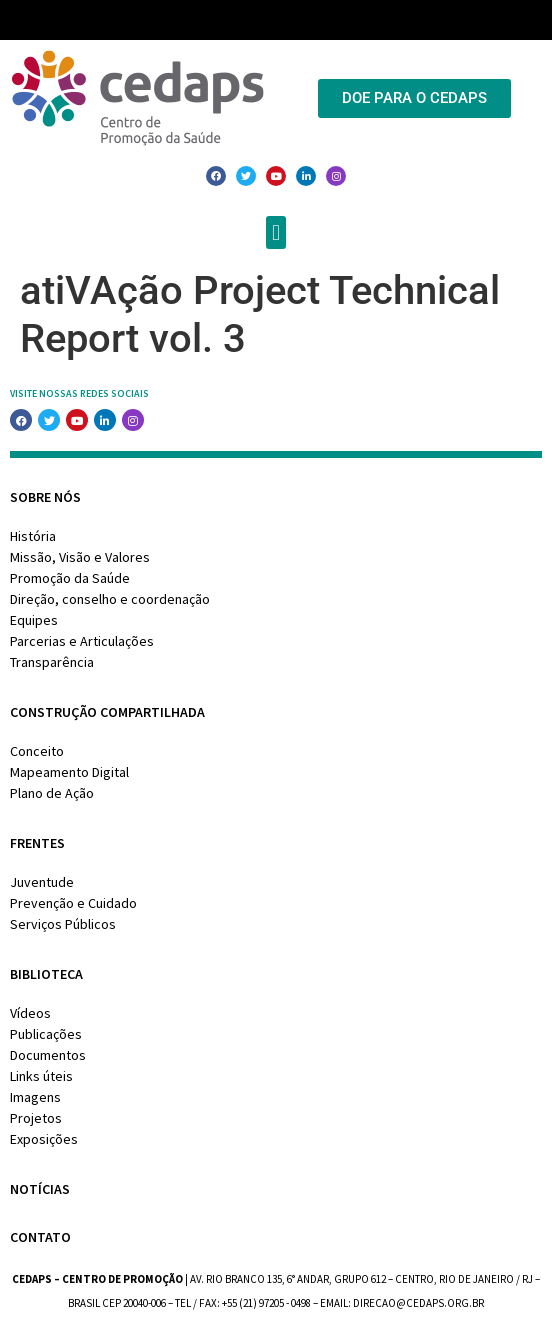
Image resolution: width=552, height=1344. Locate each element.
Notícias (40, 1189)
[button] (275, 232)
